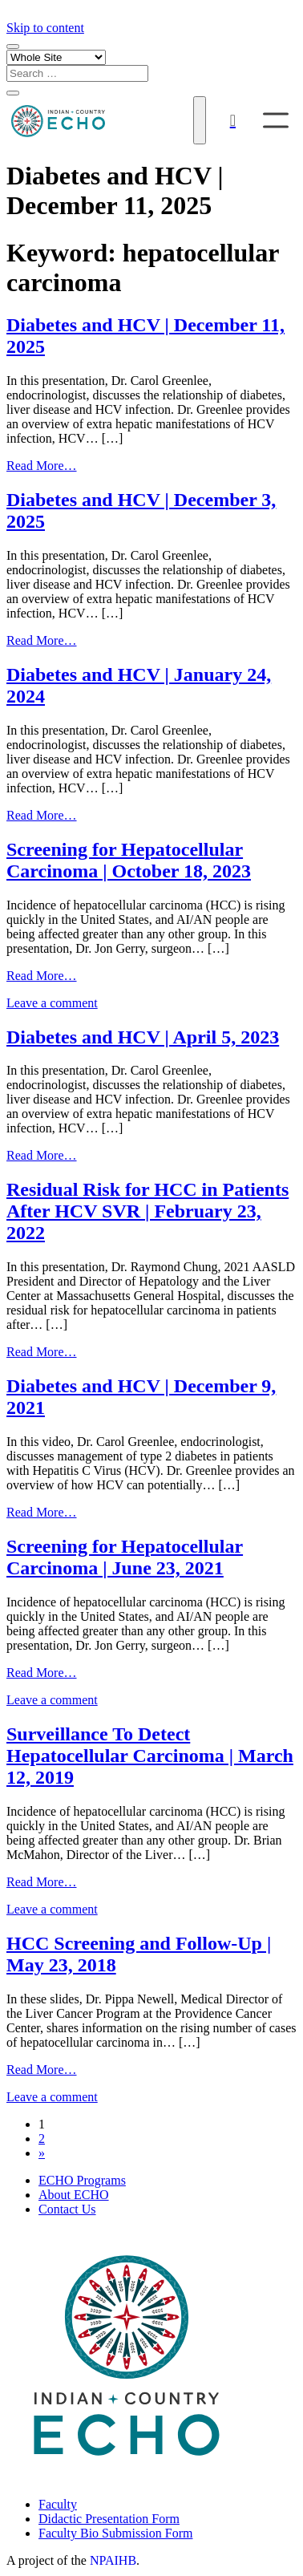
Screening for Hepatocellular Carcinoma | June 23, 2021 (124, 1557)
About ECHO (73, 2194)
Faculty (57, 2504)
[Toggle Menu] (276, 120)
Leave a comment (52, 1003)
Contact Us (67, 2209)
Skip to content (45, 27)
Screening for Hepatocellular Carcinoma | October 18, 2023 (128, 860)
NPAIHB (113, 2560)
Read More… (41, 465)
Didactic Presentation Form (109, 2518)
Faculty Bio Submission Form (115, 2533)
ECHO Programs (82, 2180)
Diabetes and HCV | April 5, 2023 (142, 1037)
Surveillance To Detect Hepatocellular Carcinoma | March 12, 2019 (149, 1755)
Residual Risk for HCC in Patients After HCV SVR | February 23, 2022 (147, 1211)
